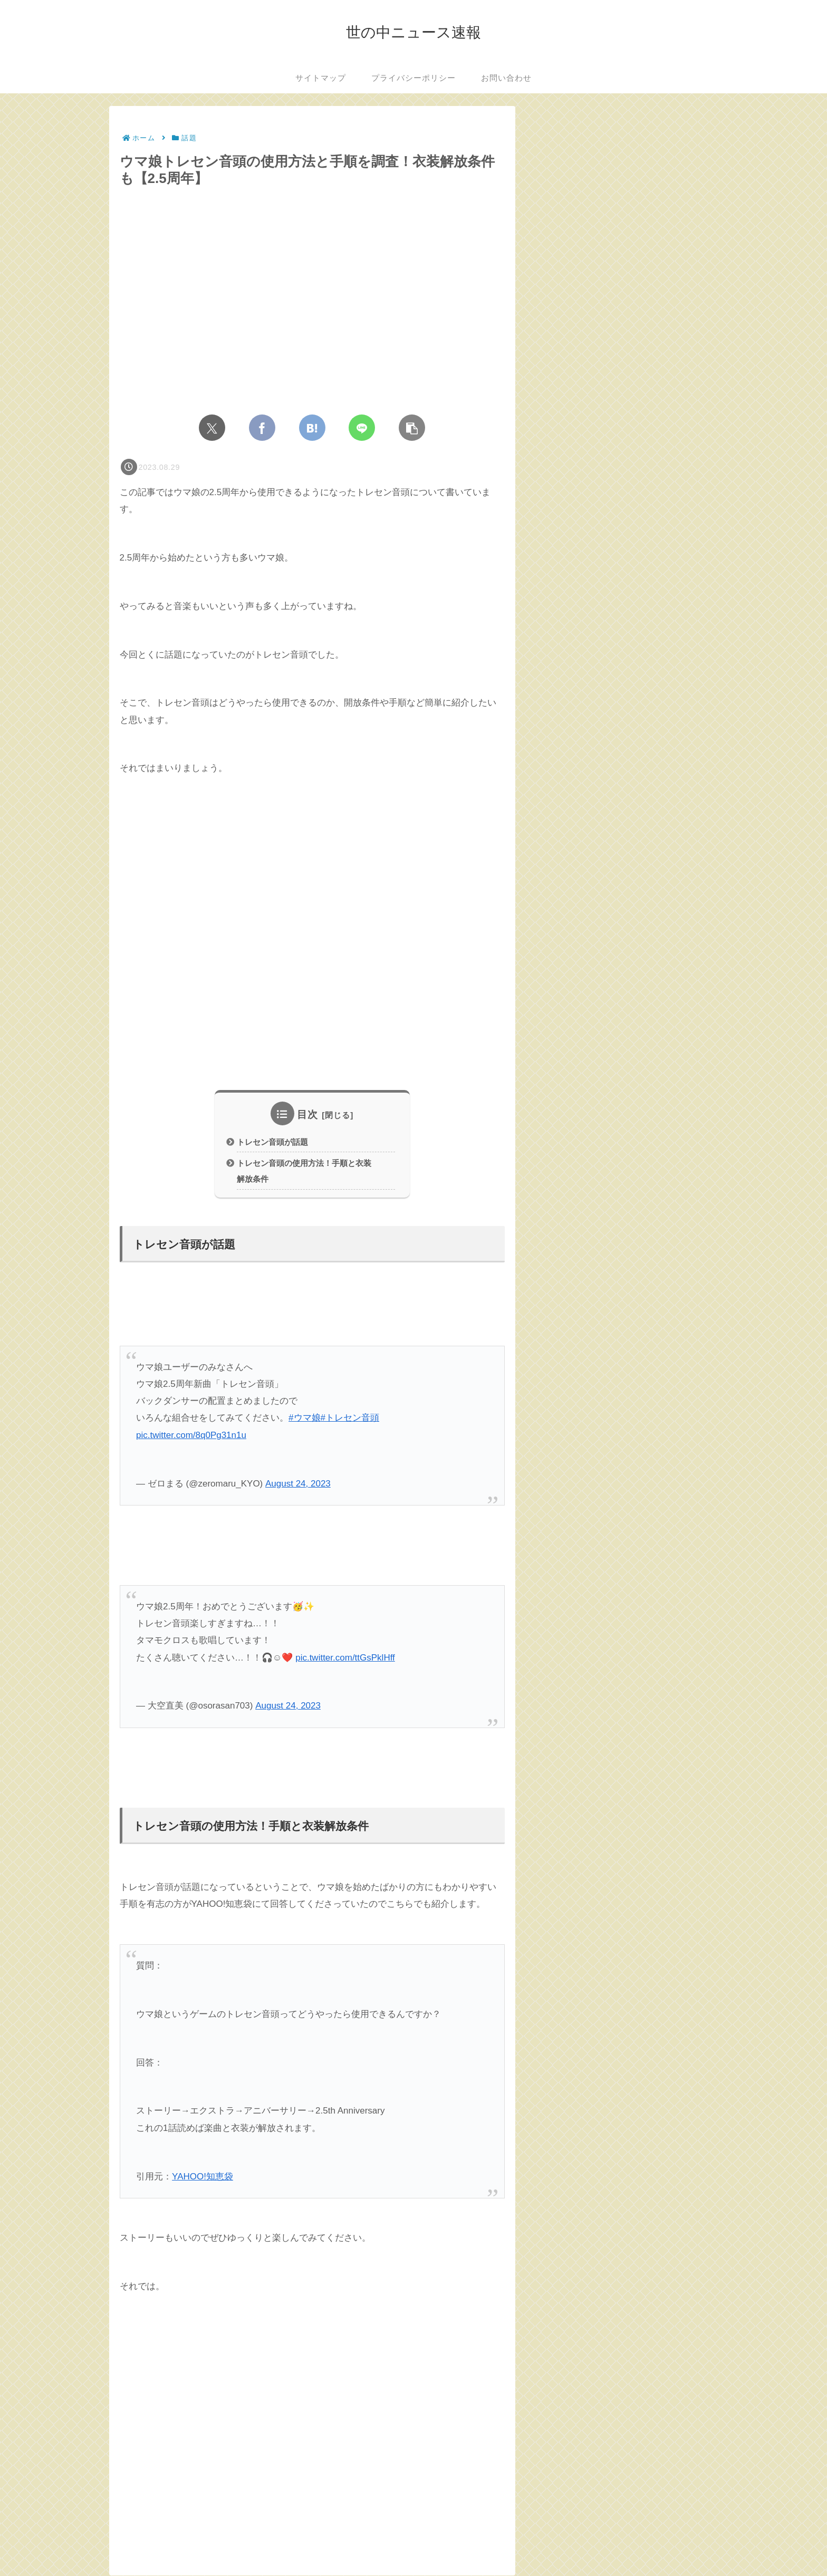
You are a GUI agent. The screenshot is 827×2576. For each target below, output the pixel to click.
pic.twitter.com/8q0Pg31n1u (191, 1436)
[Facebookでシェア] (262, 427)
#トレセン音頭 (350, 1419)
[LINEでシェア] (362, 427)
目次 (307, 1114)
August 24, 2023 (298, 1484)
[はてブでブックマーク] (312, 427)
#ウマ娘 (304, 1419)
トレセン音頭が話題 (272, 1141)
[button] (412, 427)
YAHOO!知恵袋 (202, 2177)
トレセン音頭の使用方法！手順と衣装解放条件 (304, 1171)
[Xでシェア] (212, 427)
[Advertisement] (312, 933)
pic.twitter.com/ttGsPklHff (345, 1658)
